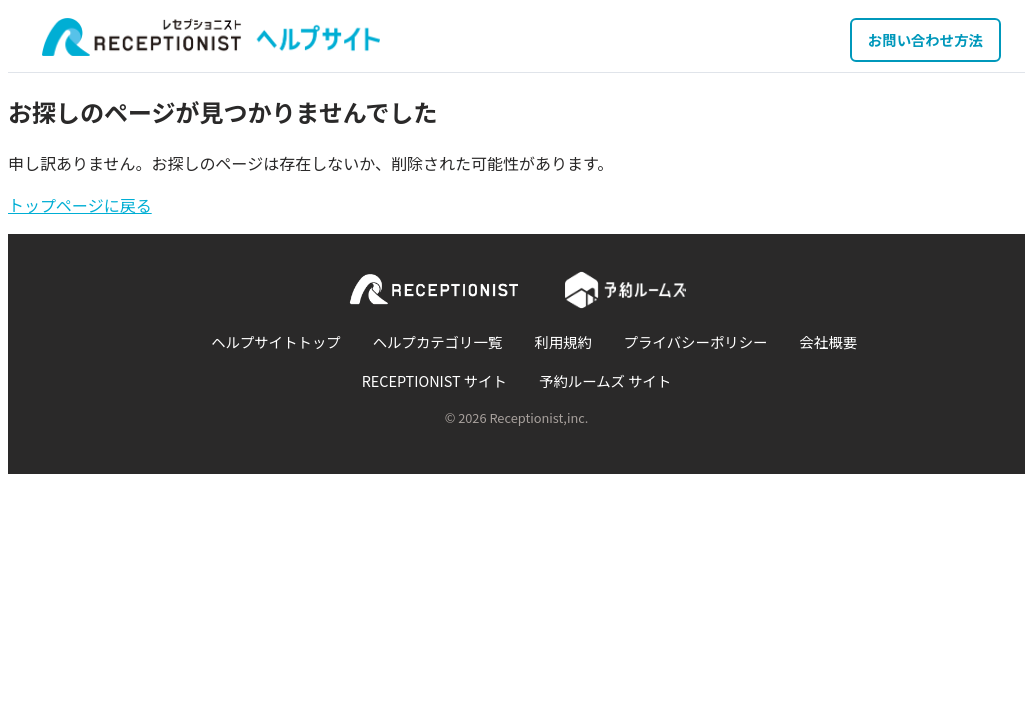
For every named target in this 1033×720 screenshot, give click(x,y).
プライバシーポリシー (696, 341)
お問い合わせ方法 (925, 39)
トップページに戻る (80, 205)
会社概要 (828, 341)
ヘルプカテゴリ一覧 (438, 341)
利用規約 (563, 341)
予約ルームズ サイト (605, 380)
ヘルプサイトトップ (276, 341)
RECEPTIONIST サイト (434, 380)
